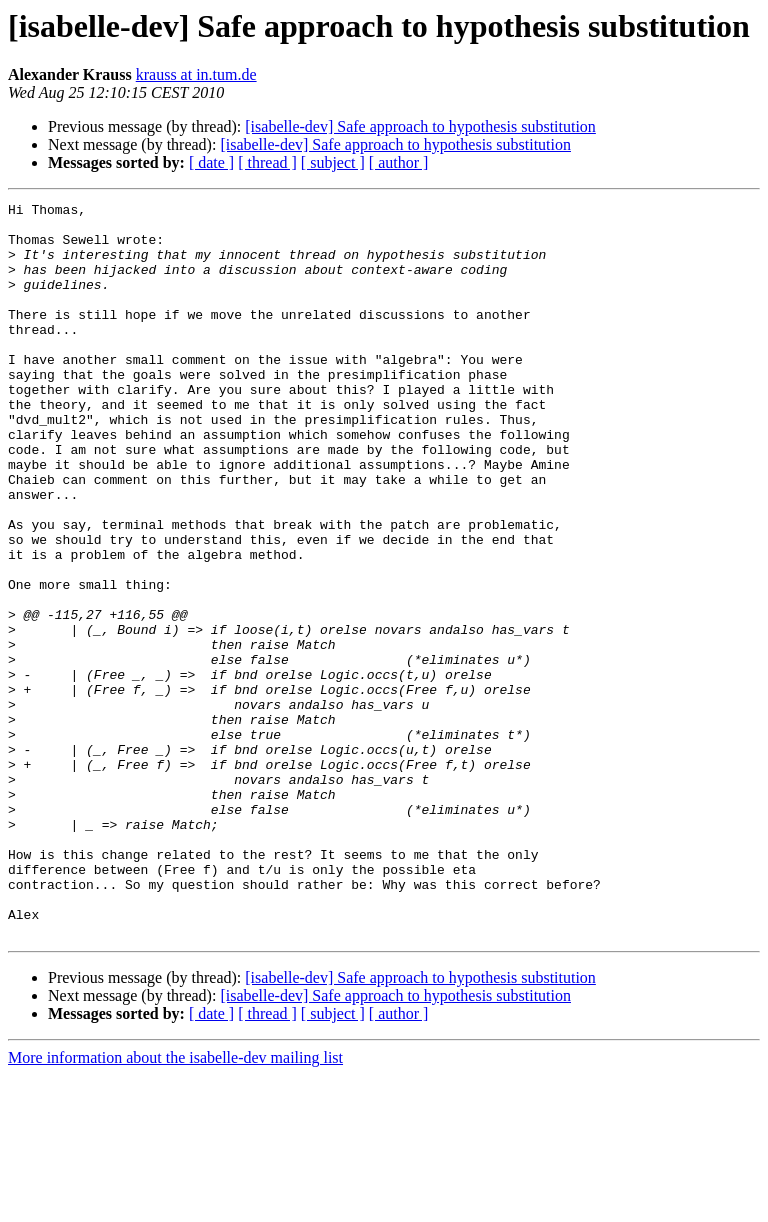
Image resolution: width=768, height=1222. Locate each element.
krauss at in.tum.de (196, 74)
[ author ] (399, 162)
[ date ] (211, 162)
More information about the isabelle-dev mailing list (175, 1204)
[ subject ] (333, 162)
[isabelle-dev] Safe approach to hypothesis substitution (420, 126)
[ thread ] (267, 162)
